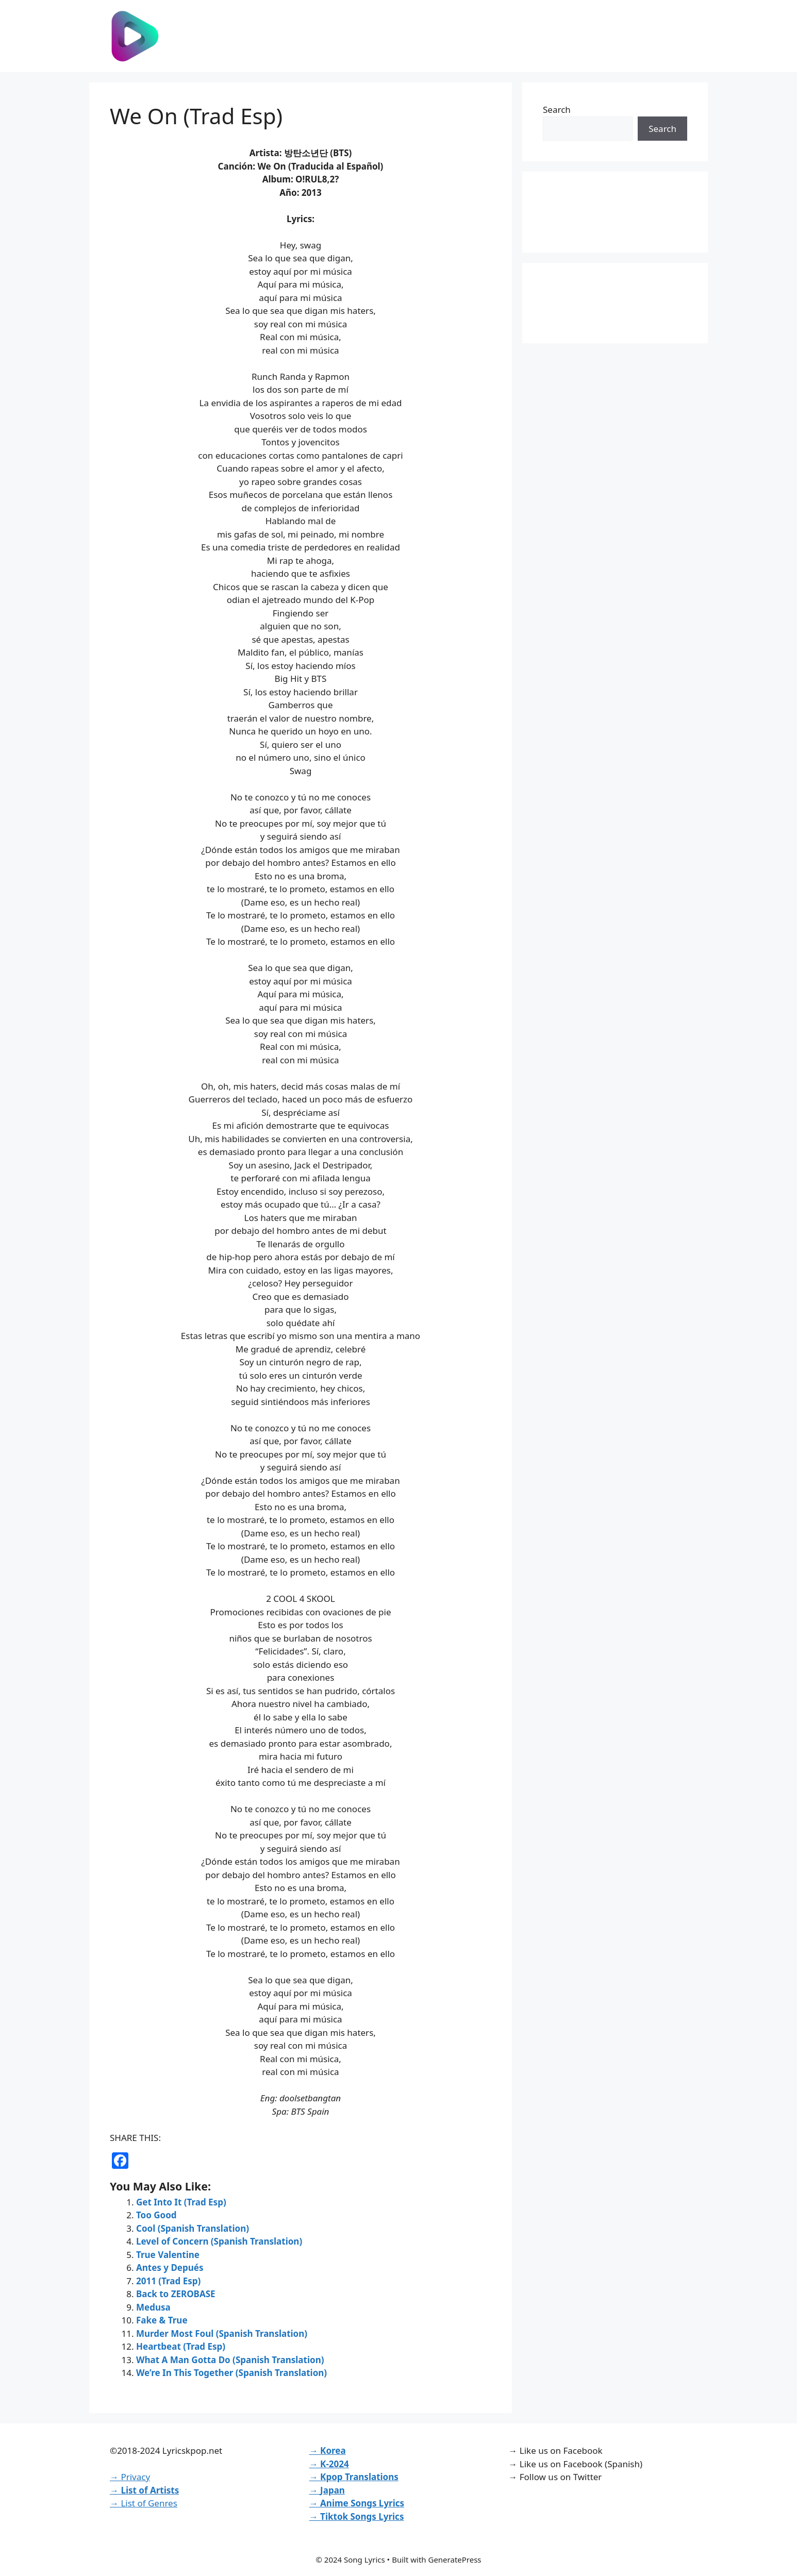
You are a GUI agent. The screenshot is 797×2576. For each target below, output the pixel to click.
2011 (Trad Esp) (168, 2281)
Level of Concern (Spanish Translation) (219, 2241)
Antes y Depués (170, 2267)
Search (557, 109)
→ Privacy (130, 2477)
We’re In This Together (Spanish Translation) (231, 2373)
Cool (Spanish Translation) (192, 2228)
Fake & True (162, 2320)
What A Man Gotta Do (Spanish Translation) (230, 2360)
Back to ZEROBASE (175, 2294)
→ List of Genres (143, 2503)
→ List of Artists (144, 2490)
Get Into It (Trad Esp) (181, 2202)
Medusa (153, 2307)
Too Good (156, 2215)
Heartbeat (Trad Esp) (180, 2346)
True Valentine (168, 2255)
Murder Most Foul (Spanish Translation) (221, 2333)
